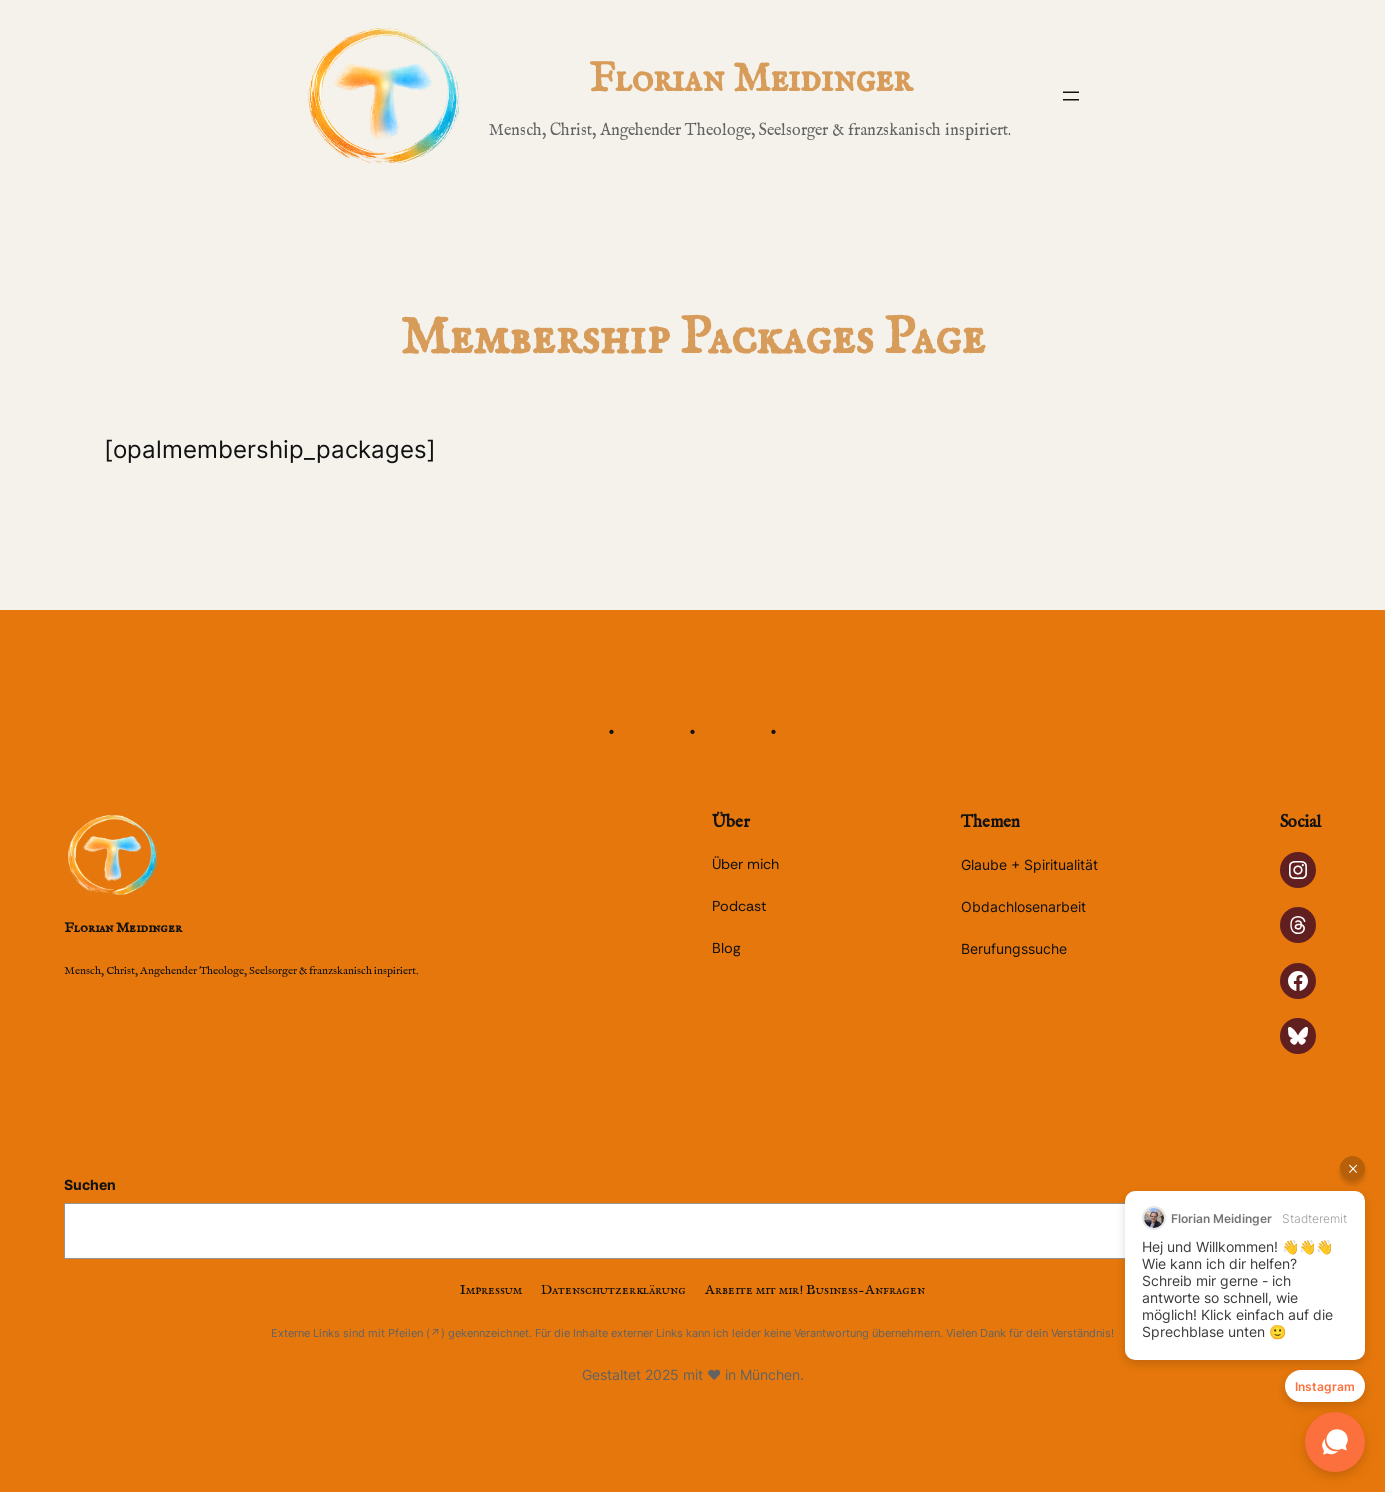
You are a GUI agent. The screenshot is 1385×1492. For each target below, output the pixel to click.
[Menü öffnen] (1071, 96)
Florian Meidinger (750, 80)
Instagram (1325, 1386)
